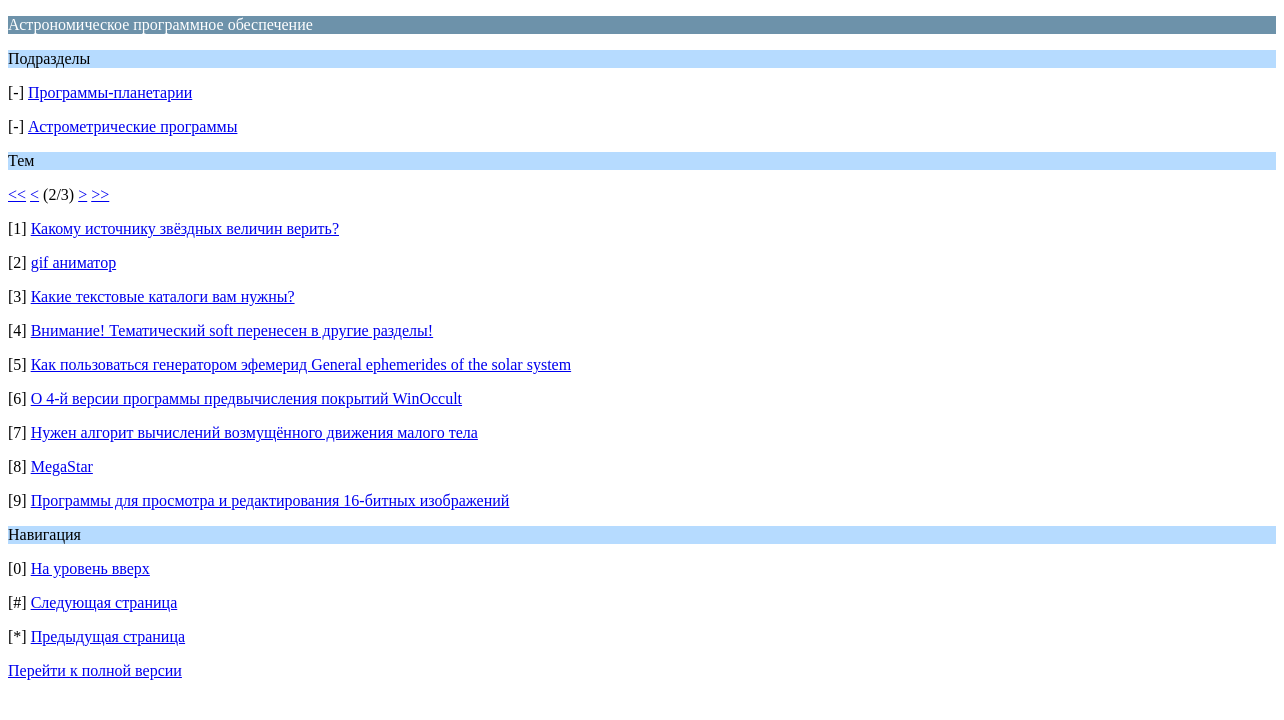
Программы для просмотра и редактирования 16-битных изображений (270, 500)
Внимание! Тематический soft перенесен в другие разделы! (232, 330)
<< (17, 194)
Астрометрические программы (132, 126)
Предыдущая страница (108, 636)
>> (100, 194)
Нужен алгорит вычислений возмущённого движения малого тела (254, 432)
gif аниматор (73, 262)
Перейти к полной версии (95, 670)
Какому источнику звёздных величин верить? (185, 228)
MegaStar (62, 466)
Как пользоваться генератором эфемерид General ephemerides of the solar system (301, 364)
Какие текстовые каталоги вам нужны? (163, 296)
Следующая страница (104, 602)
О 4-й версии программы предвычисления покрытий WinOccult (246, 398)
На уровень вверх (90, 568)
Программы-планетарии (110, 92)
